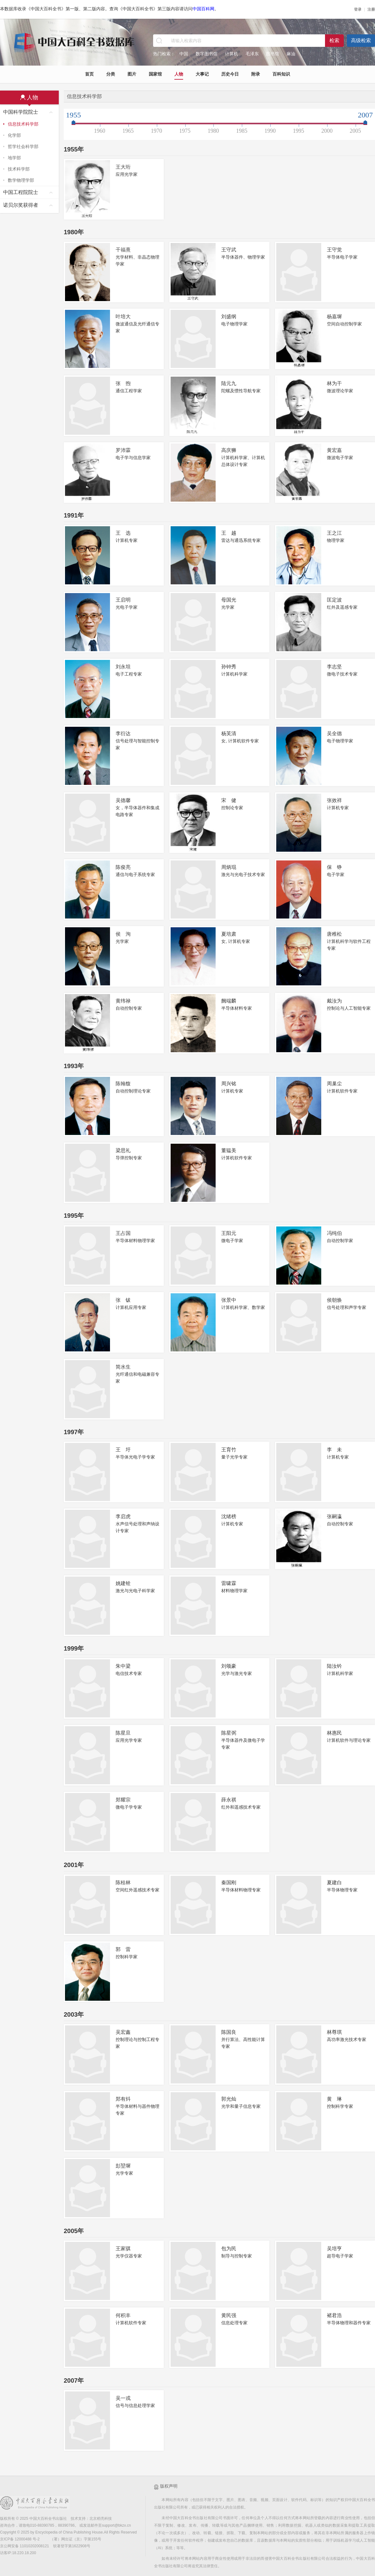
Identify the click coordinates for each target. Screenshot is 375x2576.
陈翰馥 (123, 1083)
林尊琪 (334, 2032)
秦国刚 (228, 1882)
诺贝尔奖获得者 (20, 205)
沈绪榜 (228, 1516)
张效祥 (334, 800)
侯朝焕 (334, 1300)
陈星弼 (228, 1733)
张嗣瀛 (334, 1516)
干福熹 (123, 249)
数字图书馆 (207, 53)
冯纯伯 (334, 1233)
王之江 (334, 533)
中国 (183, 53)
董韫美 (228, 1150)
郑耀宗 (123, 1799)
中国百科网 (203, 8)
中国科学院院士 (20, 112)
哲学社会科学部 (23, 146)
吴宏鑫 (123, 2032)
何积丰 (123, 2315)
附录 (255, 74)
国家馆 (155, 74)
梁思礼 (123, 1150)
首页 (89, 74)
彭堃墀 (123, 2165)
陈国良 (228, 2032)
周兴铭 (228, 1083)
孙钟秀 (228, 666)
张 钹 (123, 1300)
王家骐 (123, 2248)
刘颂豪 (228, 1666)
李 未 (334, 1449)
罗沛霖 (123, 450)
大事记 (202, 74)
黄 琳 (334, 2099)
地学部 (14, 157)
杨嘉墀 (334, 316)
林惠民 (334, 1733)
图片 (132, 74)
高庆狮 (228, 450)
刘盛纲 (228, 316)
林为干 (334, 383)
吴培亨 (334, 2248)
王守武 (228, 249)
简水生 (123, 1367)
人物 (178, 74)
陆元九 (228, 383)
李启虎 (123, 1516)
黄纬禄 (123, 1000)
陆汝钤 (334, 1666)
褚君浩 (334, 2315)
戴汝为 (334, 1000)
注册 (371, 9)
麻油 (291, 53)
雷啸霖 (228, 1583)
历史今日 (230, 74)
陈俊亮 (123, 867)
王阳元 (228, 1233)
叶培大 (123, 316)
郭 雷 (123, 1949)
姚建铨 (123, 1583)
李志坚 (334, 666)
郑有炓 (123, 2099)
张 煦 (123, 383)
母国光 (228, 599)
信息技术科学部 (23, 123)
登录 (358, 9)
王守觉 (334, 249)
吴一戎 (123, 2398)
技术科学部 (19, 168)
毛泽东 (252, 53)
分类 (110, 74)
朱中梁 (123, 1666)
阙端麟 (228, 1000)
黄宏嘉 (334, 450)
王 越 (228, 533)
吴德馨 (123, 800)
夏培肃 (228, 934)
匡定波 (334, 599)
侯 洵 (123, 934)
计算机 (231, 53)
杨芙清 (228, 733)
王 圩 (123, 1449)
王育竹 (228, 1449)
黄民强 (228, 2315)
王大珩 (123, 167)
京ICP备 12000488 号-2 (20, 2539)
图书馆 (272, 53)
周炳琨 (228, 867)
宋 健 (228, 800)
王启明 (123, 599)
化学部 (14, 135)
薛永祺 (228, 1799)
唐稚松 (334, 934)
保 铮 (334, 867)
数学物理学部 (21, 180)
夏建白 (334, 1882)
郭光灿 (228, 2099)
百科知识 (281, 74)
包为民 (228, 2248)
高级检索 (361, 40)
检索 (334, 40)
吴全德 (334, 733)
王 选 (123, 533)
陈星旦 (123, 1733)
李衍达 (123, 733)
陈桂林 (123, 1882)
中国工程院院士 (20, 192)
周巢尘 (334, 1083)
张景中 (228, 1300)
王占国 (123, 1233)
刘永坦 (123, 666)
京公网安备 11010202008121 (24, 2546)
